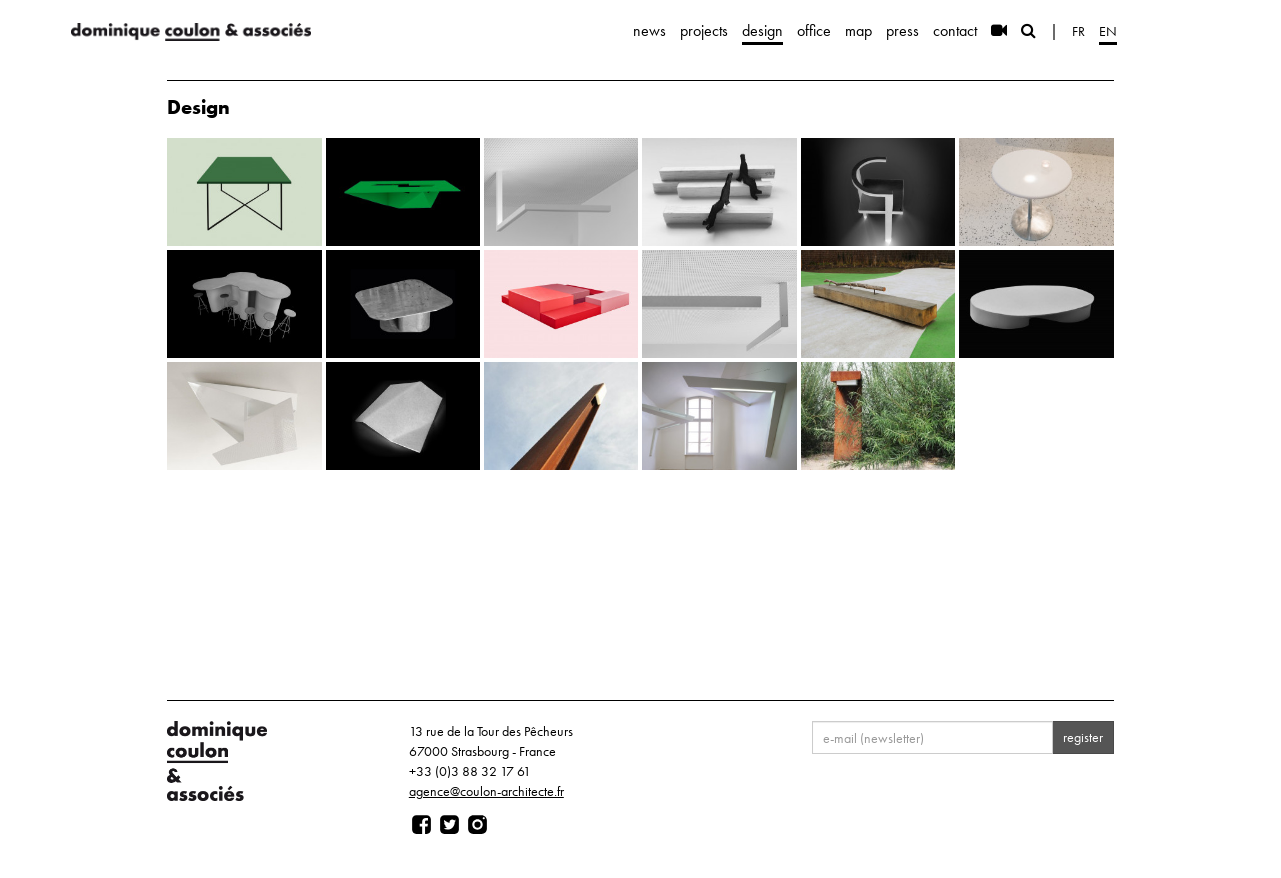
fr (1078, 31)
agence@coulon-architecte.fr (486, 791)
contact (955, 30)
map (858, 30)
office (814, 30)
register (1083, 737)
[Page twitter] (449, 825)
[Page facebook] (421, 825)
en (1108, 31)
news (649, 30)
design (762, 30)
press (902, 30)
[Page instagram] (477, 825)
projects (704, 30)
